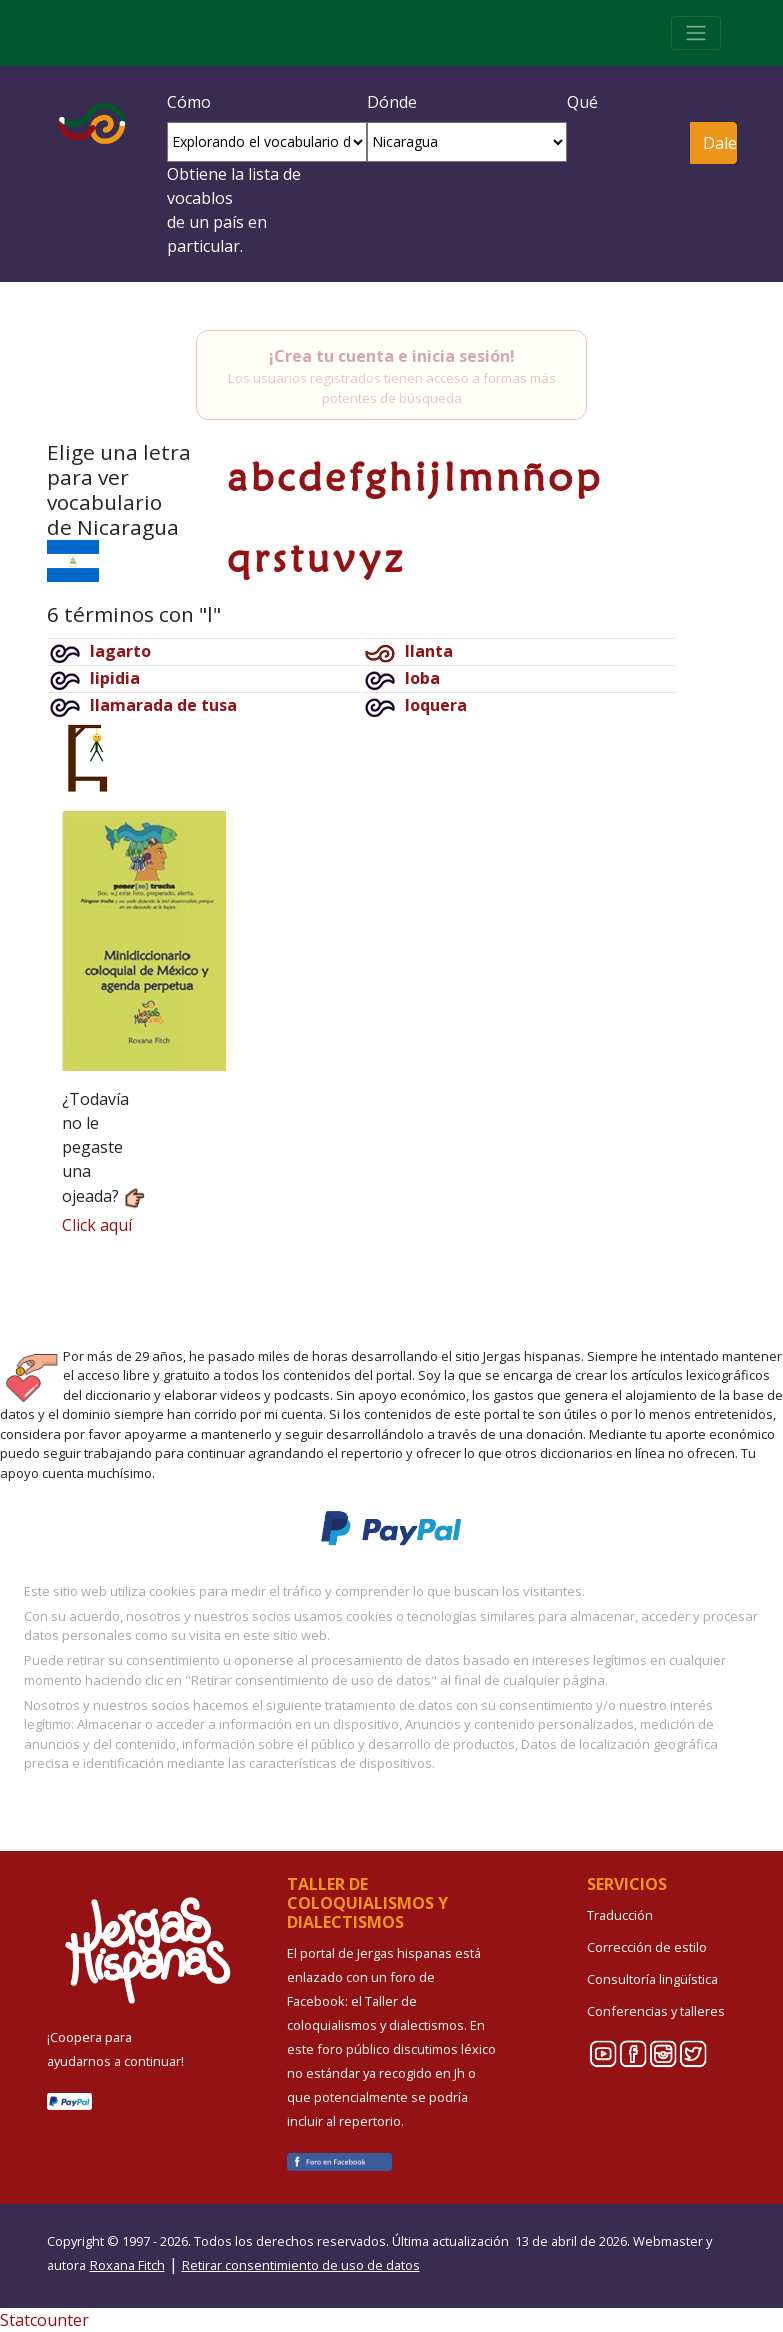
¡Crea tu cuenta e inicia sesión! (392, 356)
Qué (582, 102)
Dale (719, 143)
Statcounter (44, 2320)
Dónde (392, 102)
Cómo (189, 102)
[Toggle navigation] (696, 33)
